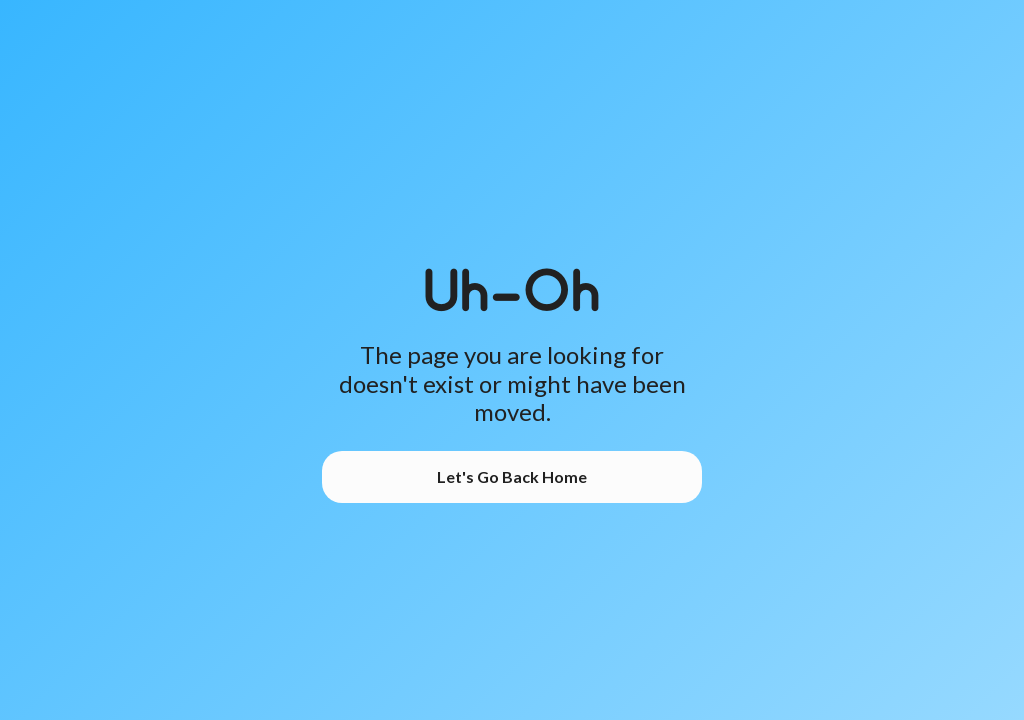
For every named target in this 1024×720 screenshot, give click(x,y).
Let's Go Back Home (512, 476)
